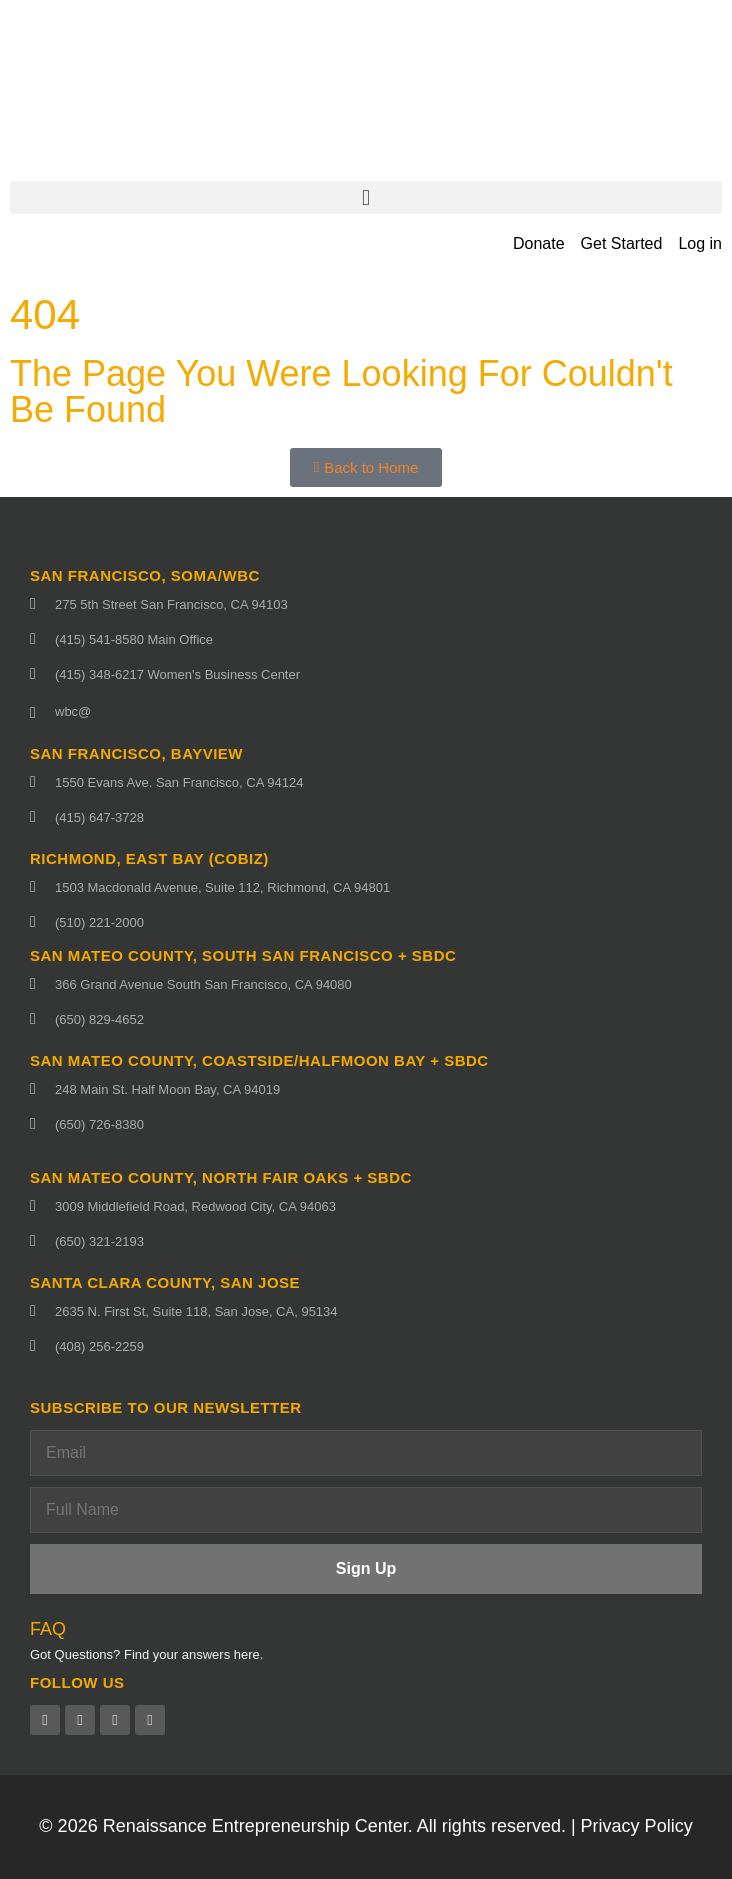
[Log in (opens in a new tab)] (700, 244)
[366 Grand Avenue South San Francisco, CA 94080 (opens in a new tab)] (366, 984)
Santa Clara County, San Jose (165, 1282)
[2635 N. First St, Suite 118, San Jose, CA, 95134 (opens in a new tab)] (366, 1311)
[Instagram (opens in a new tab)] (150, 1720)
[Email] (366, 1453)
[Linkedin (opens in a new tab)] (115, 1720)
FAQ (48, 1629)
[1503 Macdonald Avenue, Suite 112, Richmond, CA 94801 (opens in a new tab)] (366, 887)
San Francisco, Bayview (136, 753)
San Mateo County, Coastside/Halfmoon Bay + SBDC (259, 1060)
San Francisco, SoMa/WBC (145, 575)
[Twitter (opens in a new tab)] (80, 1720)
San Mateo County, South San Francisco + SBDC (243, 955)
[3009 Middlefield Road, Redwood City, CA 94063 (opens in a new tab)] (366, 1206)
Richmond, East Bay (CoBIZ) (149, 858)
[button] (366, 197)
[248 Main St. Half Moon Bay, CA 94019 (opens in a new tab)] (366, 1089)
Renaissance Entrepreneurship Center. (258, 1826)
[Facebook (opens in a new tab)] (45, 1720)
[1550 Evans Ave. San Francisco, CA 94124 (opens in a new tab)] (366, 782)
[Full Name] (366, 1510)
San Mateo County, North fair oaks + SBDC (221, 1177)
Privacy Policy (637, 1826)
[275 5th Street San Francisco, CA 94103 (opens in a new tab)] (366, 604)
